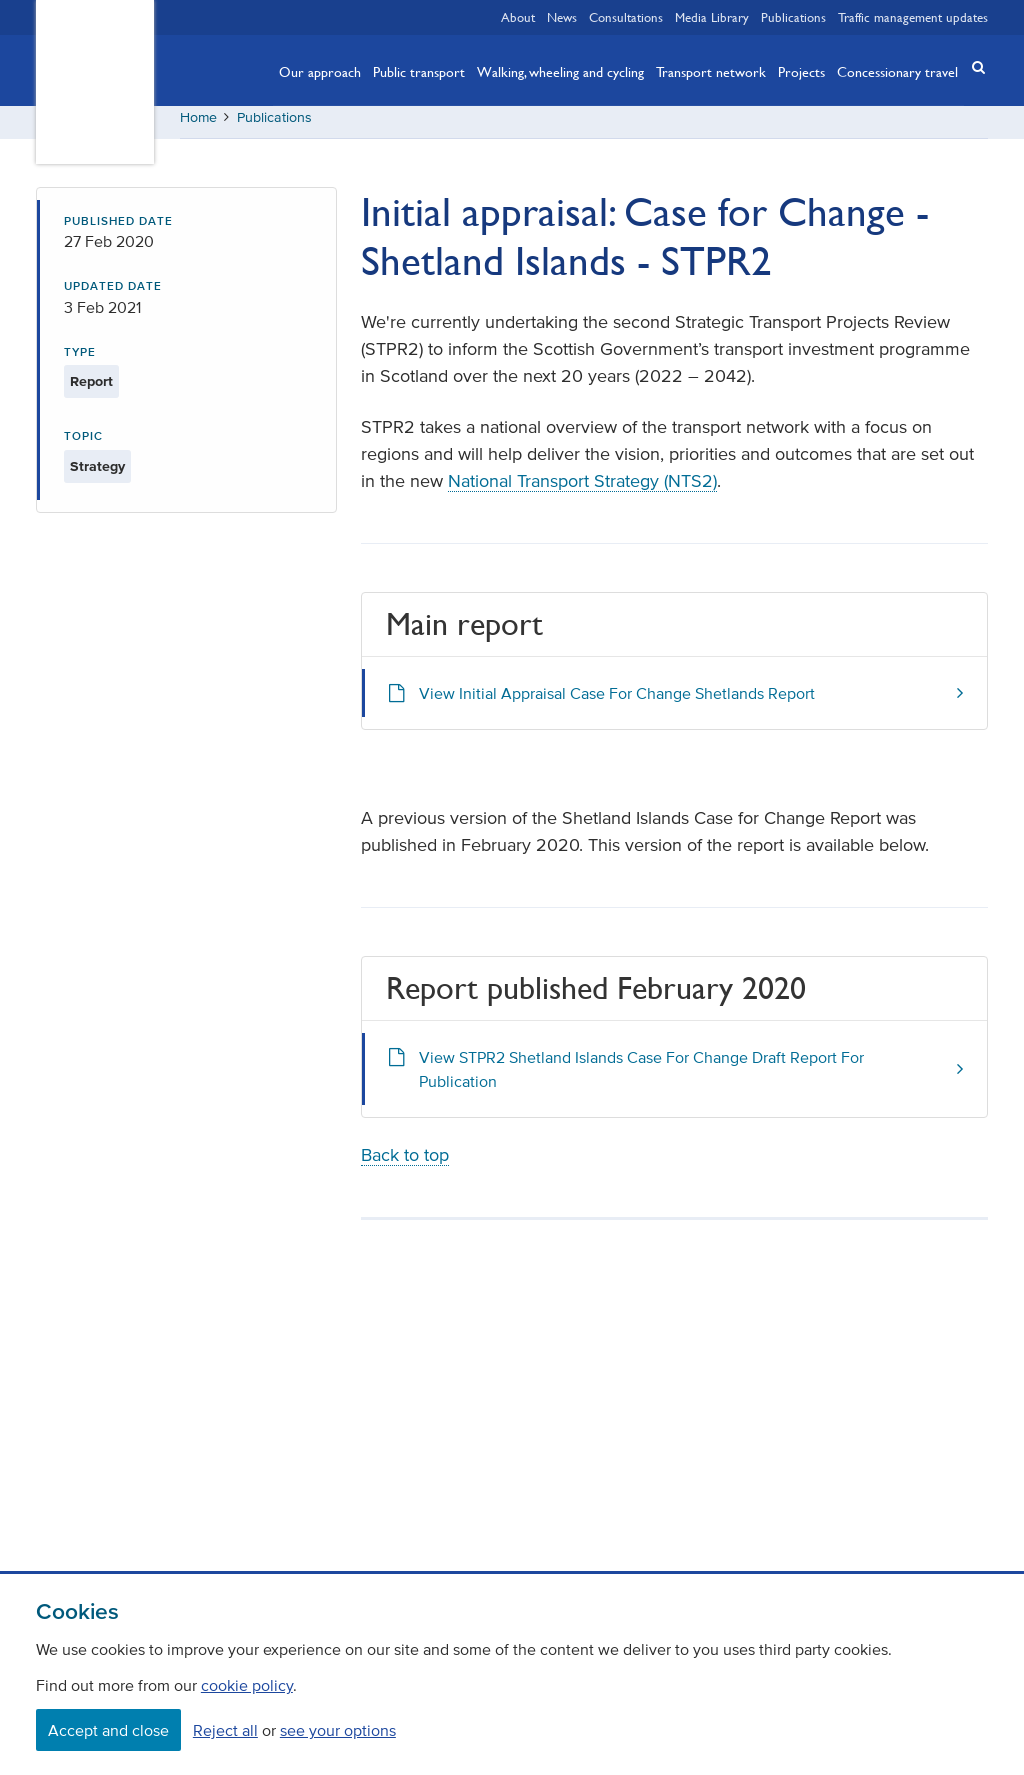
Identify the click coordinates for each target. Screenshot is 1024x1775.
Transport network (711, 71)
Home (198, 124)
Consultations (626, 17)
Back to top (405, 1162)
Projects (801, 71)
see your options (338, 1730)
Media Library (712, 17)
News (562, 17)
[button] (972, 68)
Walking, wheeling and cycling (560, 71)
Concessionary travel (897, 71)
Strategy (97, 473)
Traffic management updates (913, 17)
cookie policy (247, 1685)
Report (91, 389)
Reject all (225, 1730)
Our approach (320, 71)
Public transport (419, 71)
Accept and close (108, 1730)
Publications (793, 17)
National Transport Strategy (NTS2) (582, 489)
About (518, 17)
